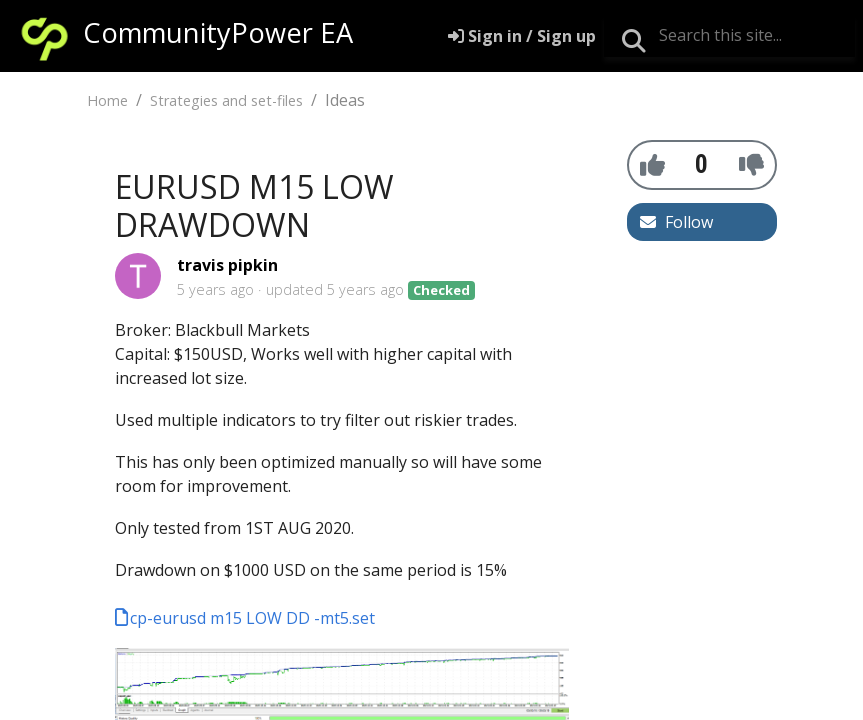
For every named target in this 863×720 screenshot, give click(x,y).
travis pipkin (227, 265)
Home (107, 100)
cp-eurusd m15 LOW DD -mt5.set (252, 618)
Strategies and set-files (226, 100)
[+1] (652, 164)
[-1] (751, 164)
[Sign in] (522, 36)
